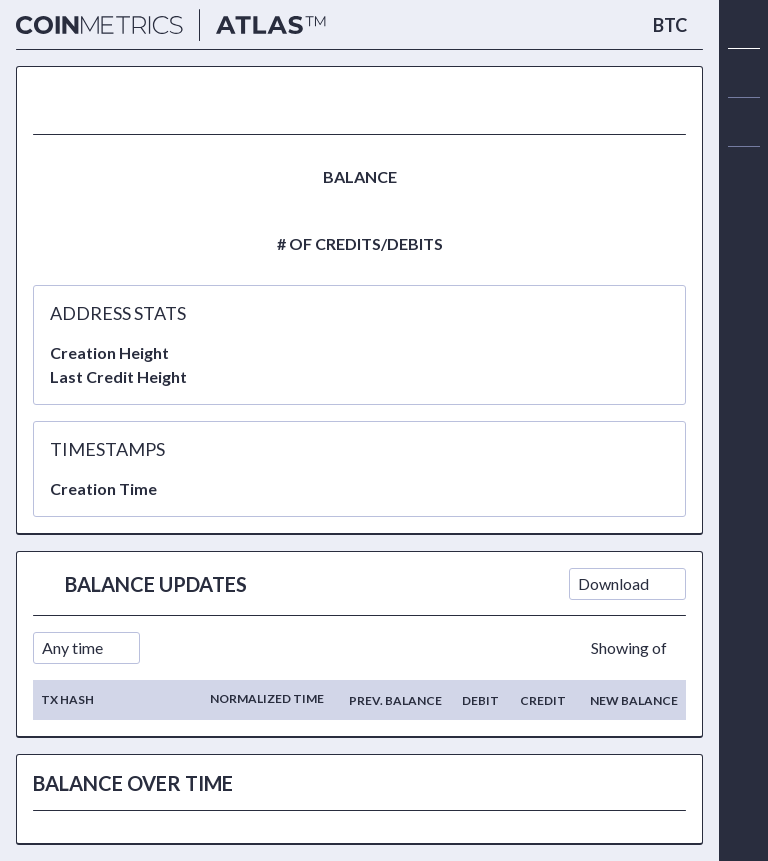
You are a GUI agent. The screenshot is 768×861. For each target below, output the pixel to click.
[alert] (744, 171)
